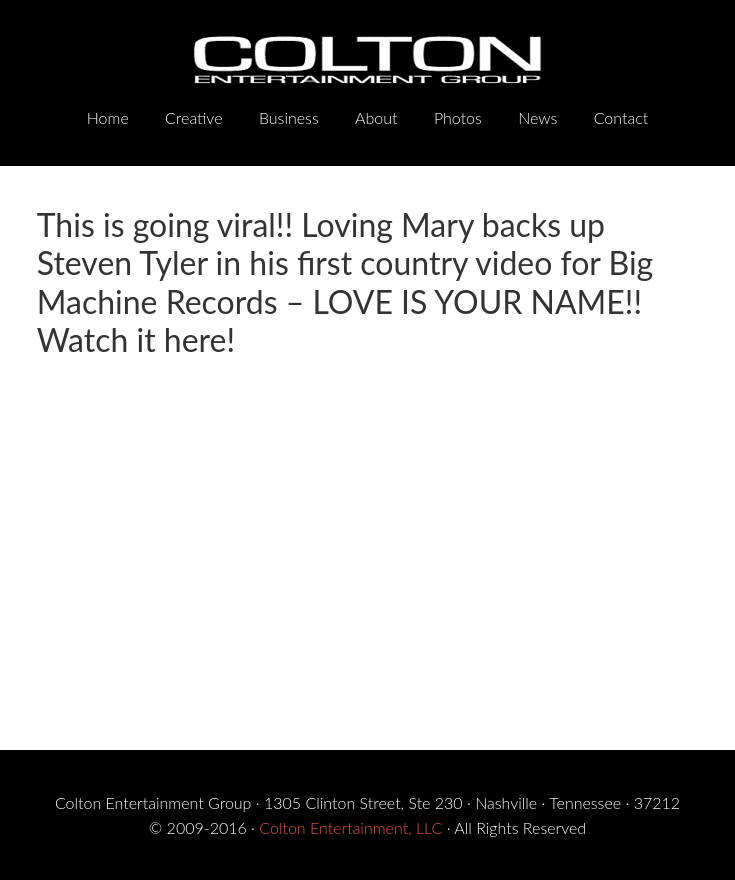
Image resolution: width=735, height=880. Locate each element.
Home (108, 117)
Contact (621, 117)
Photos (458, 117)
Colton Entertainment (368, 60)
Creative (193, 117)
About (376, 117)
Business (289, 117)
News (537, 117)
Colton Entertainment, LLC (350, 827)
